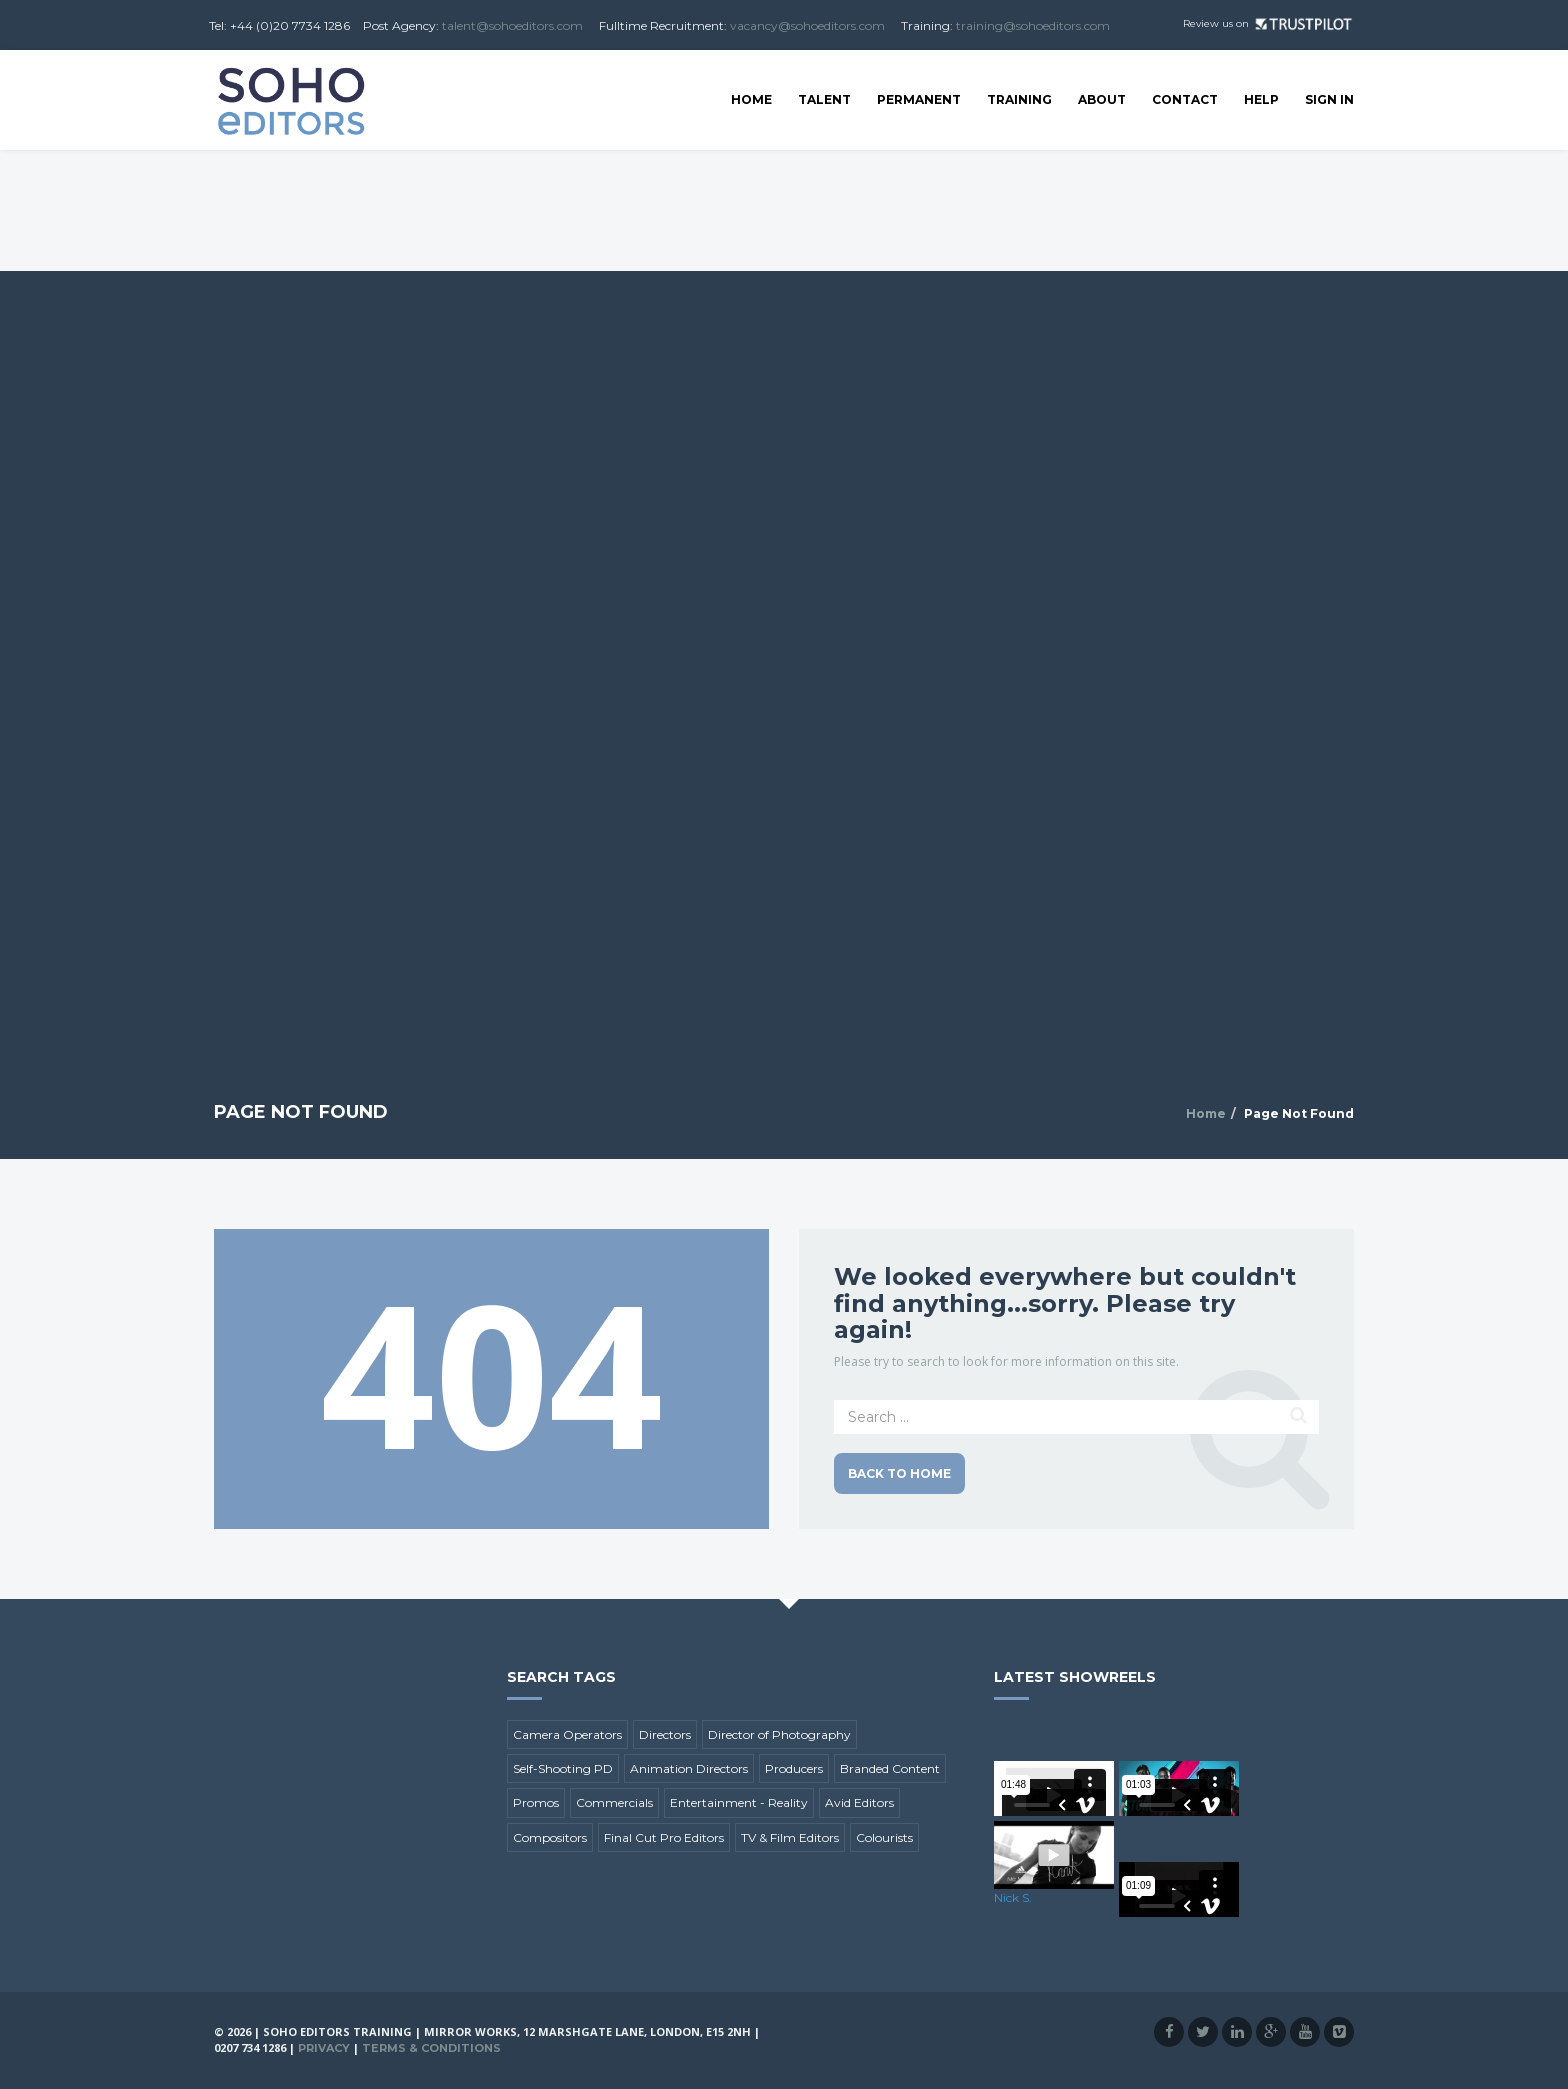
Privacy (324, 2048)
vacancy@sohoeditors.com (807, 25)
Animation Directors (689, 1768)
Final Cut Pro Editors (664, 1837)
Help (1261, 99)
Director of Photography (779, 1734)
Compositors (550, 1837)
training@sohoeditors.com (1033, 25)
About (1102, 99)
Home (751, 99)
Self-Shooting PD (563, 1768)
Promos (536, 1802)
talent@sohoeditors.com (512, 25)
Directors (665, 1734)
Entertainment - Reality (739, 1802)
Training (1019, 99)
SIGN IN (1329, 99)
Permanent (919, 99)
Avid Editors (859, 1802)
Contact (1185, 99)
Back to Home (899, 1473)
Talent (824, 99)
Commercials (614, 1802)
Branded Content (890, 1768)
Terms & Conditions (431, 2048)
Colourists (884, 1837)
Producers (794, 1768)
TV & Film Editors (790, 1837)
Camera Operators (567, 1734)
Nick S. (1013, 1897)
